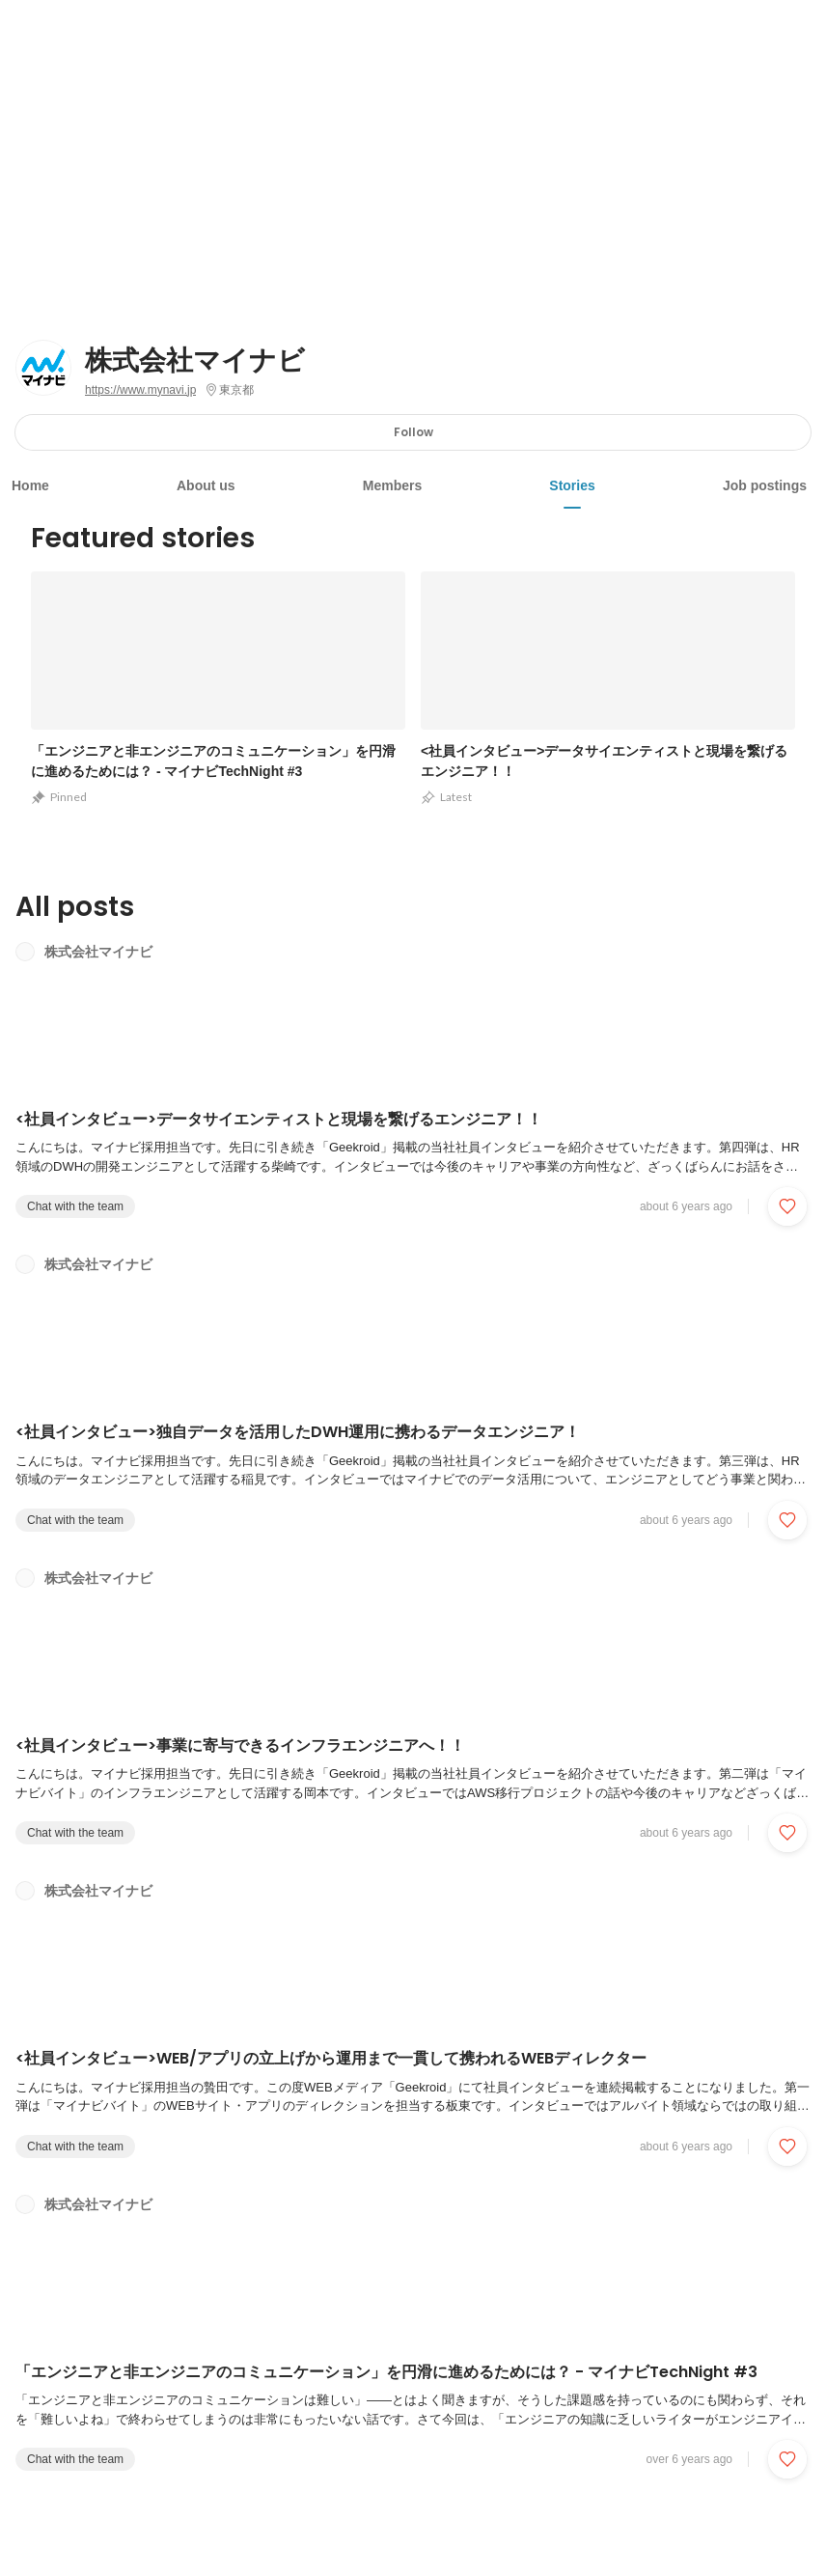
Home (30, 485)
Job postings (765, 485)
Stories (571, 485)
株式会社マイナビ (195, 361)
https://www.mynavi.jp (140, 390)
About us (206, 485)
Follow (413, 432)
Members (392, 485)
